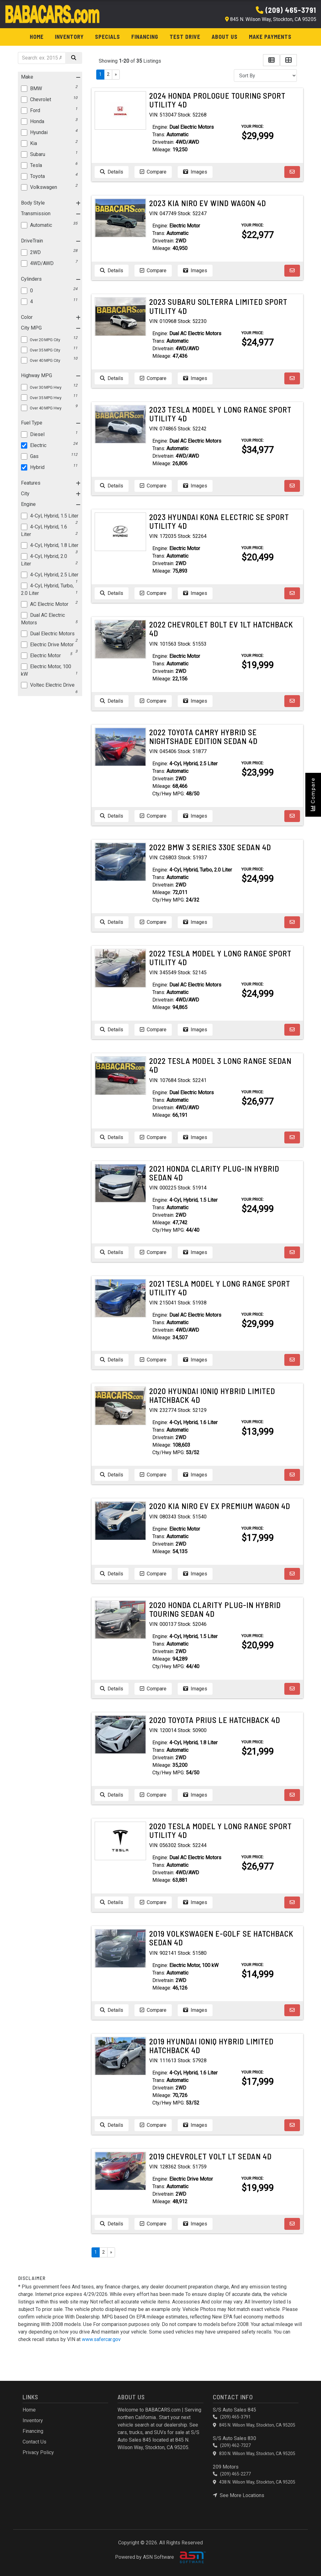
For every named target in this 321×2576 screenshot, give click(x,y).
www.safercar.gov (101, 2339)
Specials (107, 36)
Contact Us (34, 2442)
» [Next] (116, 74)
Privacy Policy (38, 2452)
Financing (144, 36)
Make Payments (270, 36)
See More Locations (238, 2495)
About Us (225, 36)
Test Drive (185, 36)
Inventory (69, 36)
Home (37, 36)
